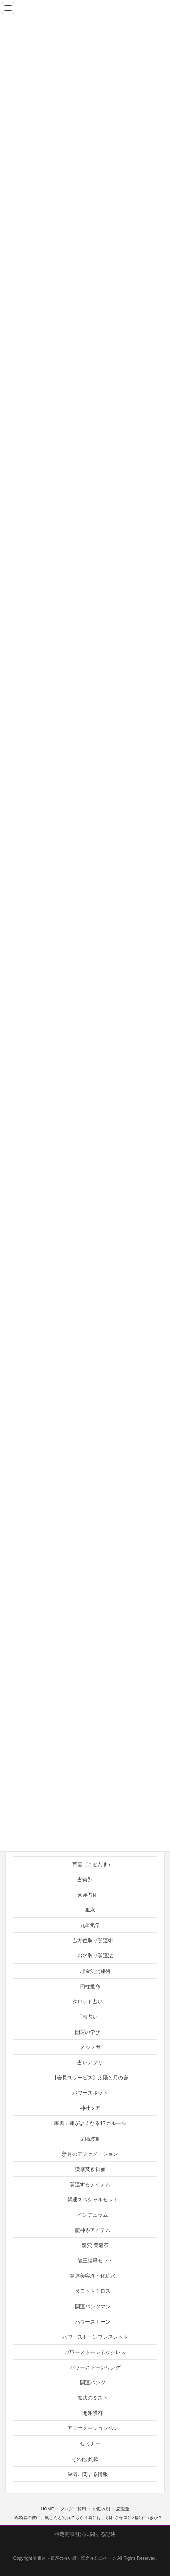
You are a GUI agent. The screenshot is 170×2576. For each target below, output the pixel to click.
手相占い (87, 2017)
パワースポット (90, 2093)
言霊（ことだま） (92, 1864)
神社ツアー (92, 2108)
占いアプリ (90, 2062)
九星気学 (90, 1925)
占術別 (85, 1879)
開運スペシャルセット (92, 2200)
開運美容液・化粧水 (93, 2276)
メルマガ (90, 2047)
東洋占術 (87, 1895)
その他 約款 (85, 2459)
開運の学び (87, 2032)
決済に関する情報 (87, 2474)
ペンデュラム (92, 2215)
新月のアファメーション (90, 2154)
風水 (90, 1910)
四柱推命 (90, 1986)
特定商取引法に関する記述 (85, 2534)
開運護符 (92, 2413)
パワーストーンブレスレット (95, 2337)
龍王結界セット (95, 2260)
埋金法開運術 (95, 1971)
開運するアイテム (90, 2184)
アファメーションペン (92, 2428)
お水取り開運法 (95, 1955)
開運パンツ (92, 2382)
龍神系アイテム (92, 2230)
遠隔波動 (90, 2139)
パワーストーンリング (95, 2367)
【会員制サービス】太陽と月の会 (90, 2078)
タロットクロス (92, 2291)
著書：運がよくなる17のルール (90, 2123)
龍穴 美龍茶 (95, 2245)
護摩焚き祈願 (90, 2169)
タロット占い (87, 2001)
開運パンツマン (92, 2306)
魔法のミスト (92, 2398)
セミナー (90, 2443)
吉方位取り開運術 (92, 1940)
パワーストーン (92, 2322)
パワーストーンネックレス (95, 2352)
